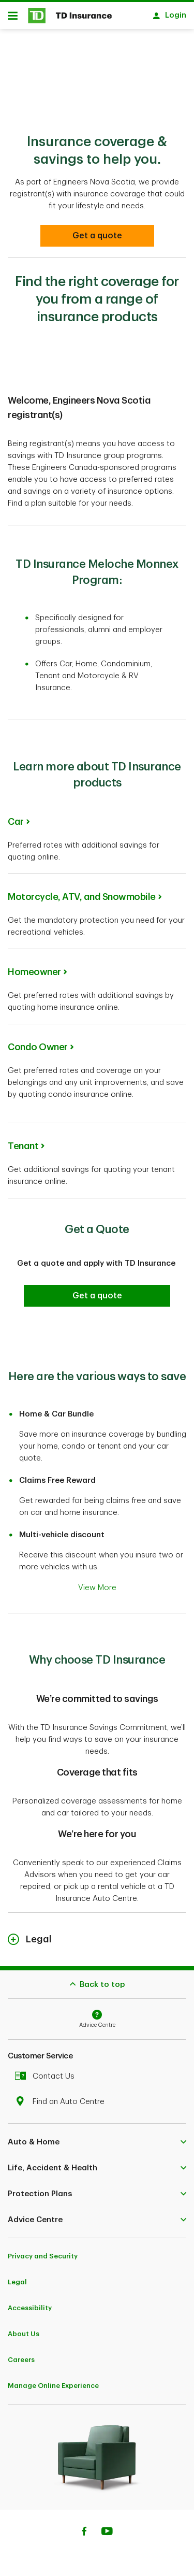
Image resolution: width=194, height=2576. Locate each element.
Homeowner (34, 966)
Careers (21, 2354)
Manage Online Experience (53, 2380)
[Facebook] (84, 2527)
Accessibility (30, 2302)
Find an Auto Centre (62, 2096)
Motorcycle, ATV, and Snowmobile (82, 891)
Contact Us (47, 2071)
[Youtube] (107, 2527)
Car (16, 816)
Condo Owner (38, 1042)
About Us (23, 2328)
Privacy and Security (43, 2251)
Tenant (23, 1141)
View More (97, 1582)
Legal (17, 2276)
